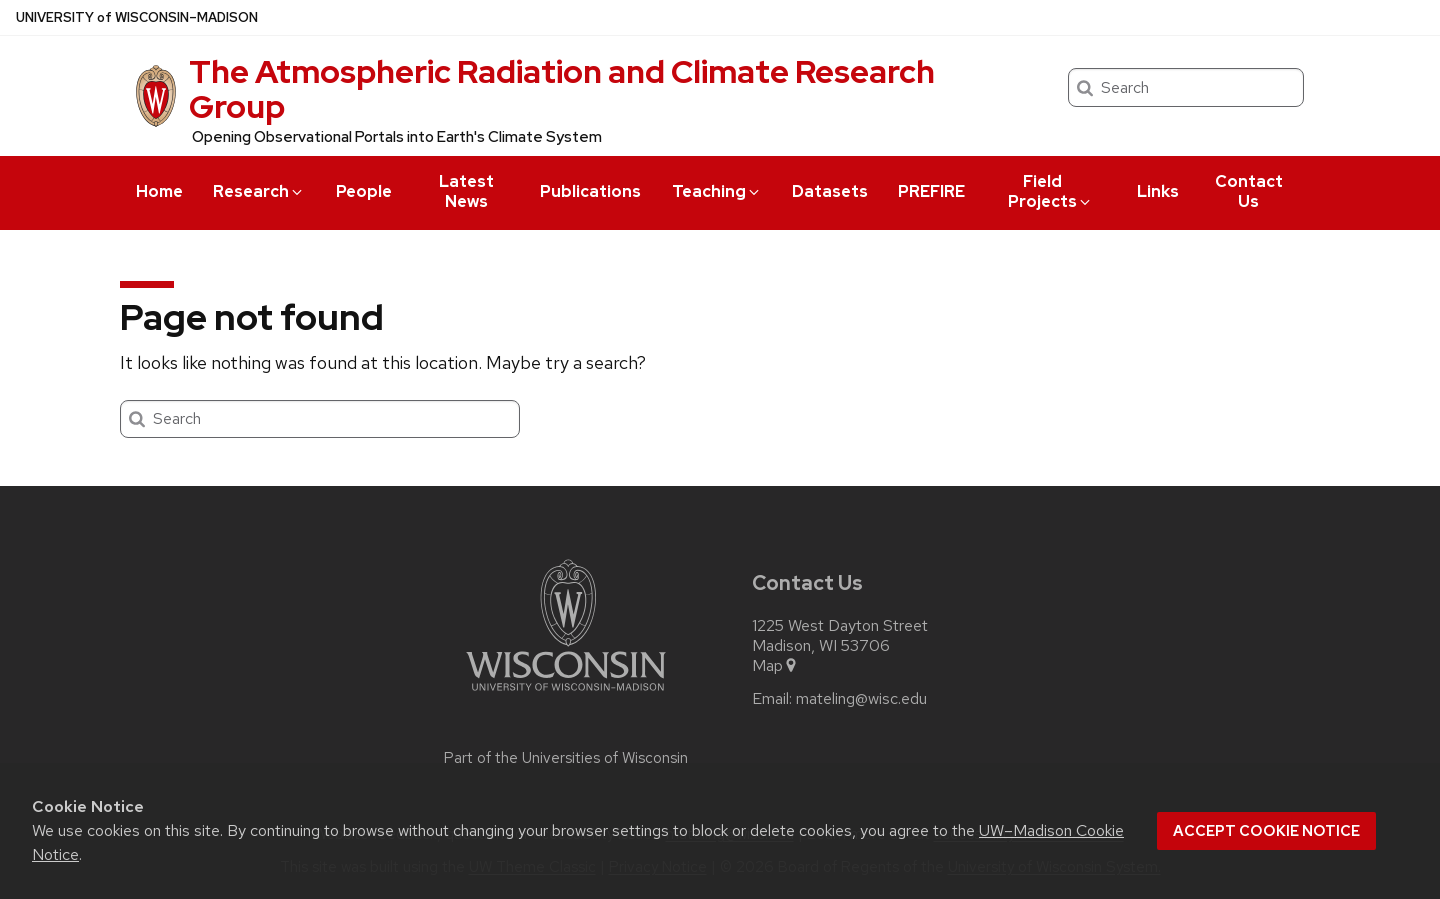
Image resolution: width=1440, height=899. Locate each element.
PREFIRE (931, 191)
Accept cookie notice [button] (1266, 831)
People (364, 191)
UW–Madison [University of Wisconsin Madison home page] (137, 17)
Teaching (717, 191)
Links (1158, 191)
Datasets (830, 191)
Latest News (466, 191)
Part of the (566, 758)
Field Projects (1050, 191)
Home (159, 191)
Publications (590, 191)
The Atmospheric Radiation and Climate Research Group (562, 89)
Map (775, 666)
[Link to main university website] (566, 694)
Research (259, 191)
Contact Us (1249, 191)
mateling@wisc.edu (861, 699)
